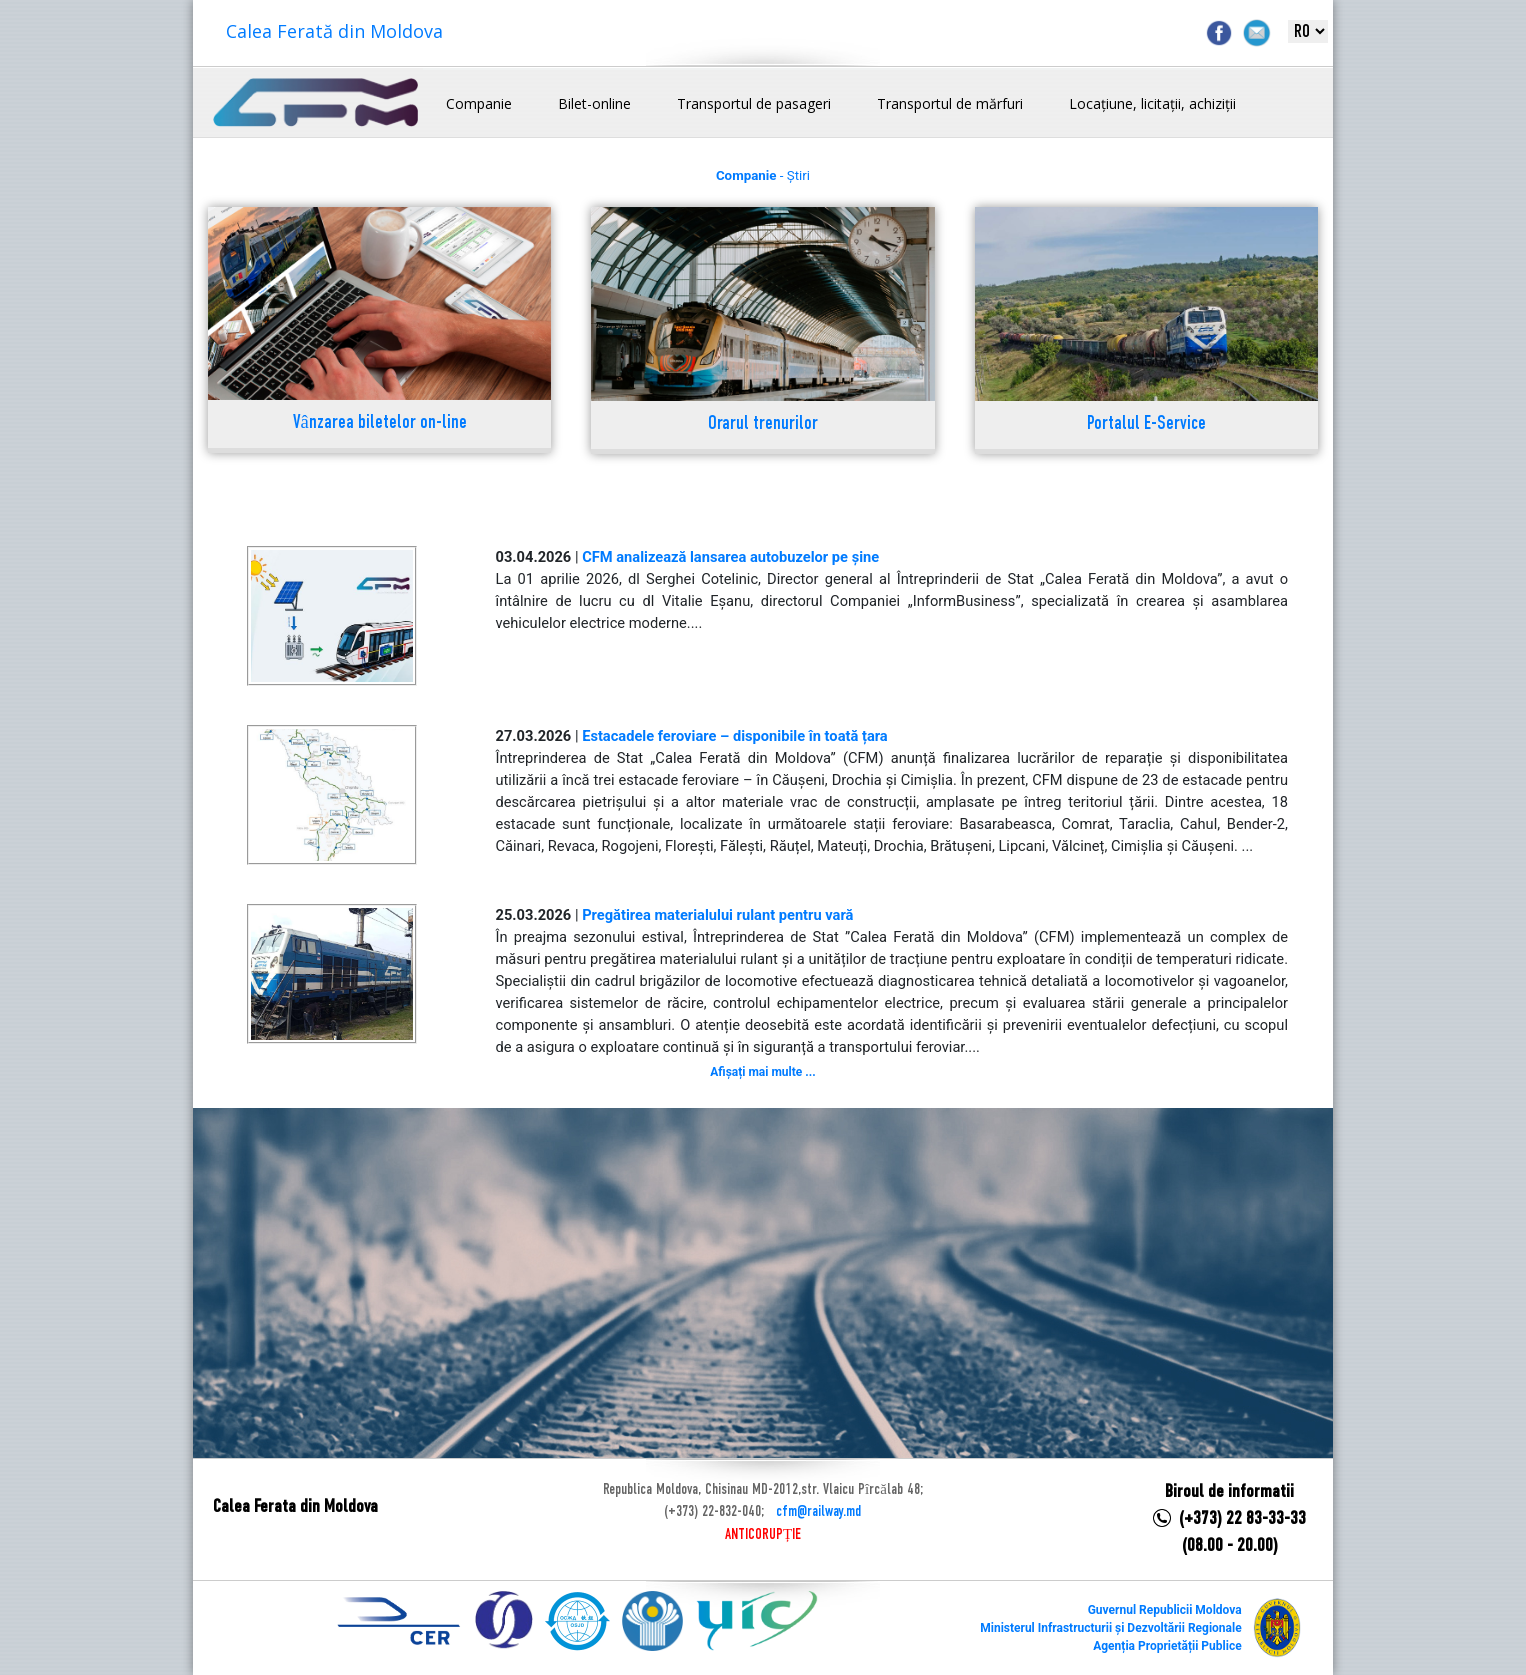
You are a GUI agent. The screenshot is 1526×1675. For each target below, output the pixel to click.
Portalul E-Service (1146, 424)
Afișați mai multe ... (762, 1072)
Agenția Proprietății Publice (1167, 1646)
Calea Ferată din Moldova (334, 31)
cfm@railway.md (818, 1512)
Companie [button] (479, 103)
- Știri (763, 175)
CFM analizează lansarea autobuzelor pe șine (730, 557)
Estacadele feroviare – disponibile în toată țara (735, 736)
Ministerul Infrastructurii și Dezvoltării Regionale (1110, 1628)
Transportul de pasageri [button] (754, 103)
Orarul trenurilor (763, 424)
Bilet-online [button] (594, 103)
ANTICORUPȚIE (763, 1535)
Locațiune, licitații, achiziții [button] (1152, 103)
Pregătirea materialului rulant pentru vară (717, 915)
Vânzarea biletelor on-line (380, 423)
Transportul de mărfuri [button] (950, 103)
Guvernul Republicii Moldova (1165, 1610)
